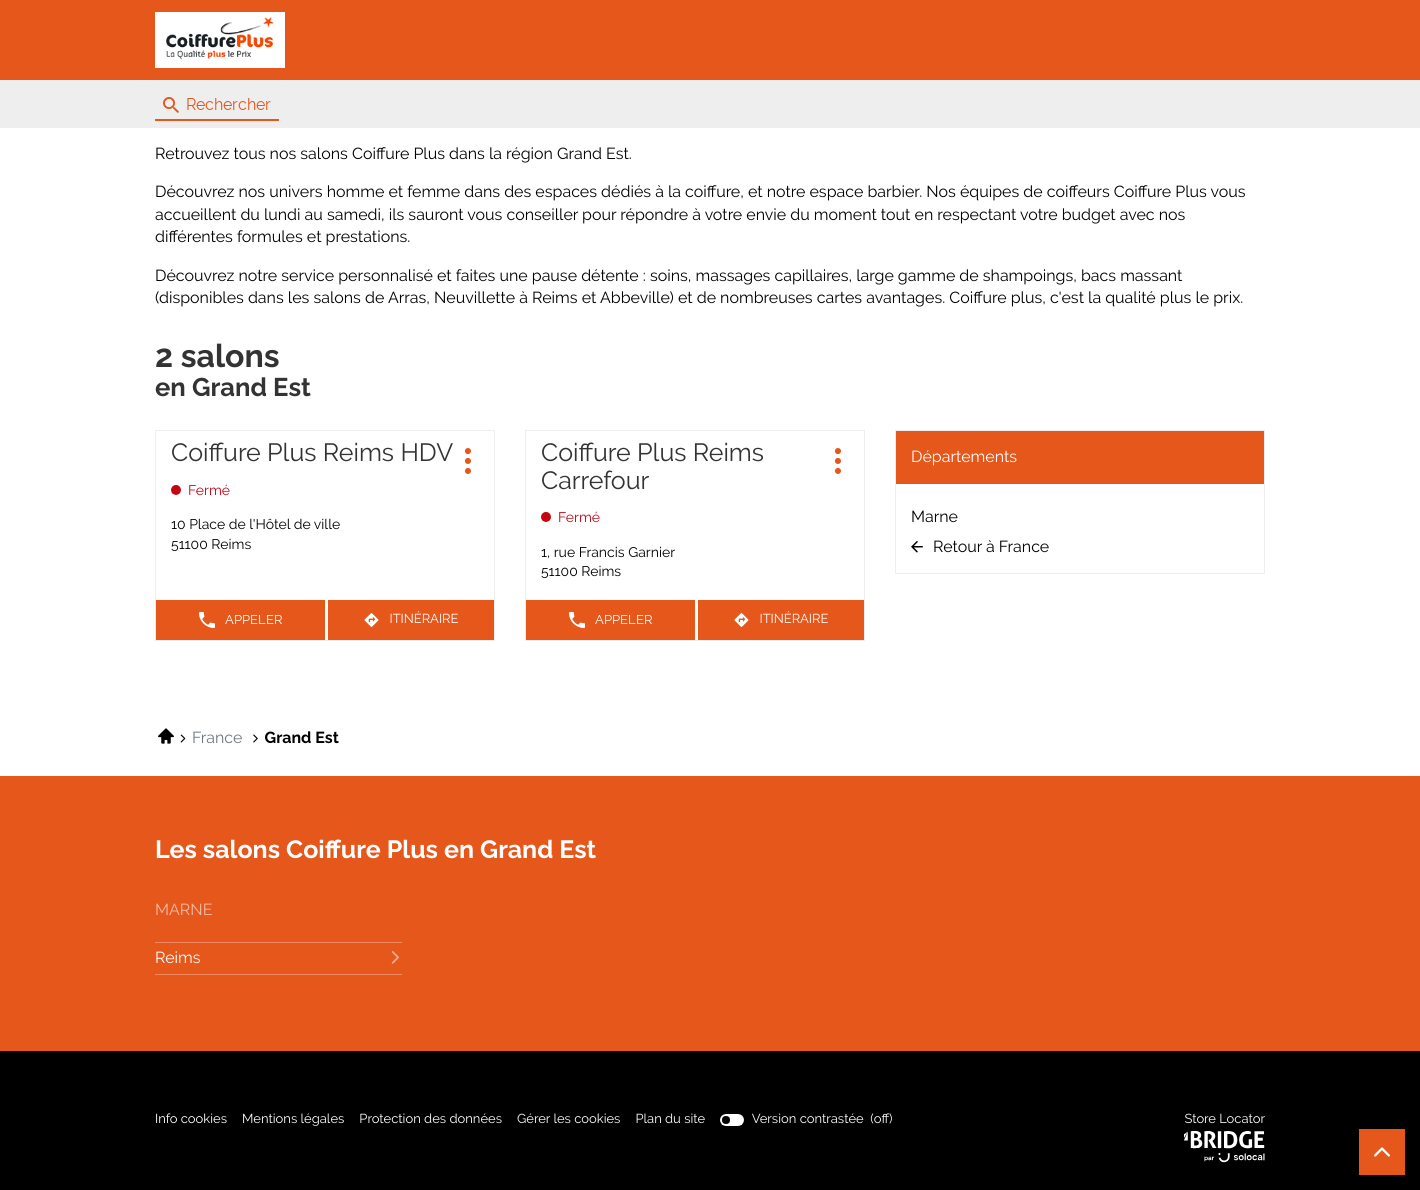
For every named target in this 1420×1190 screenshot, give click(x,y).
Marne (934, 516)
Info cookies (191, 1120)
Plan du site (670, 1119)
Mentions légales (293, 1120)
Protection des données (430, 1120)
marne (183, 909)
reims (278, 957)
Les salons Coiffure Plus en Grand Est (375, 849)
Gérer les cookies (568, 1119)
